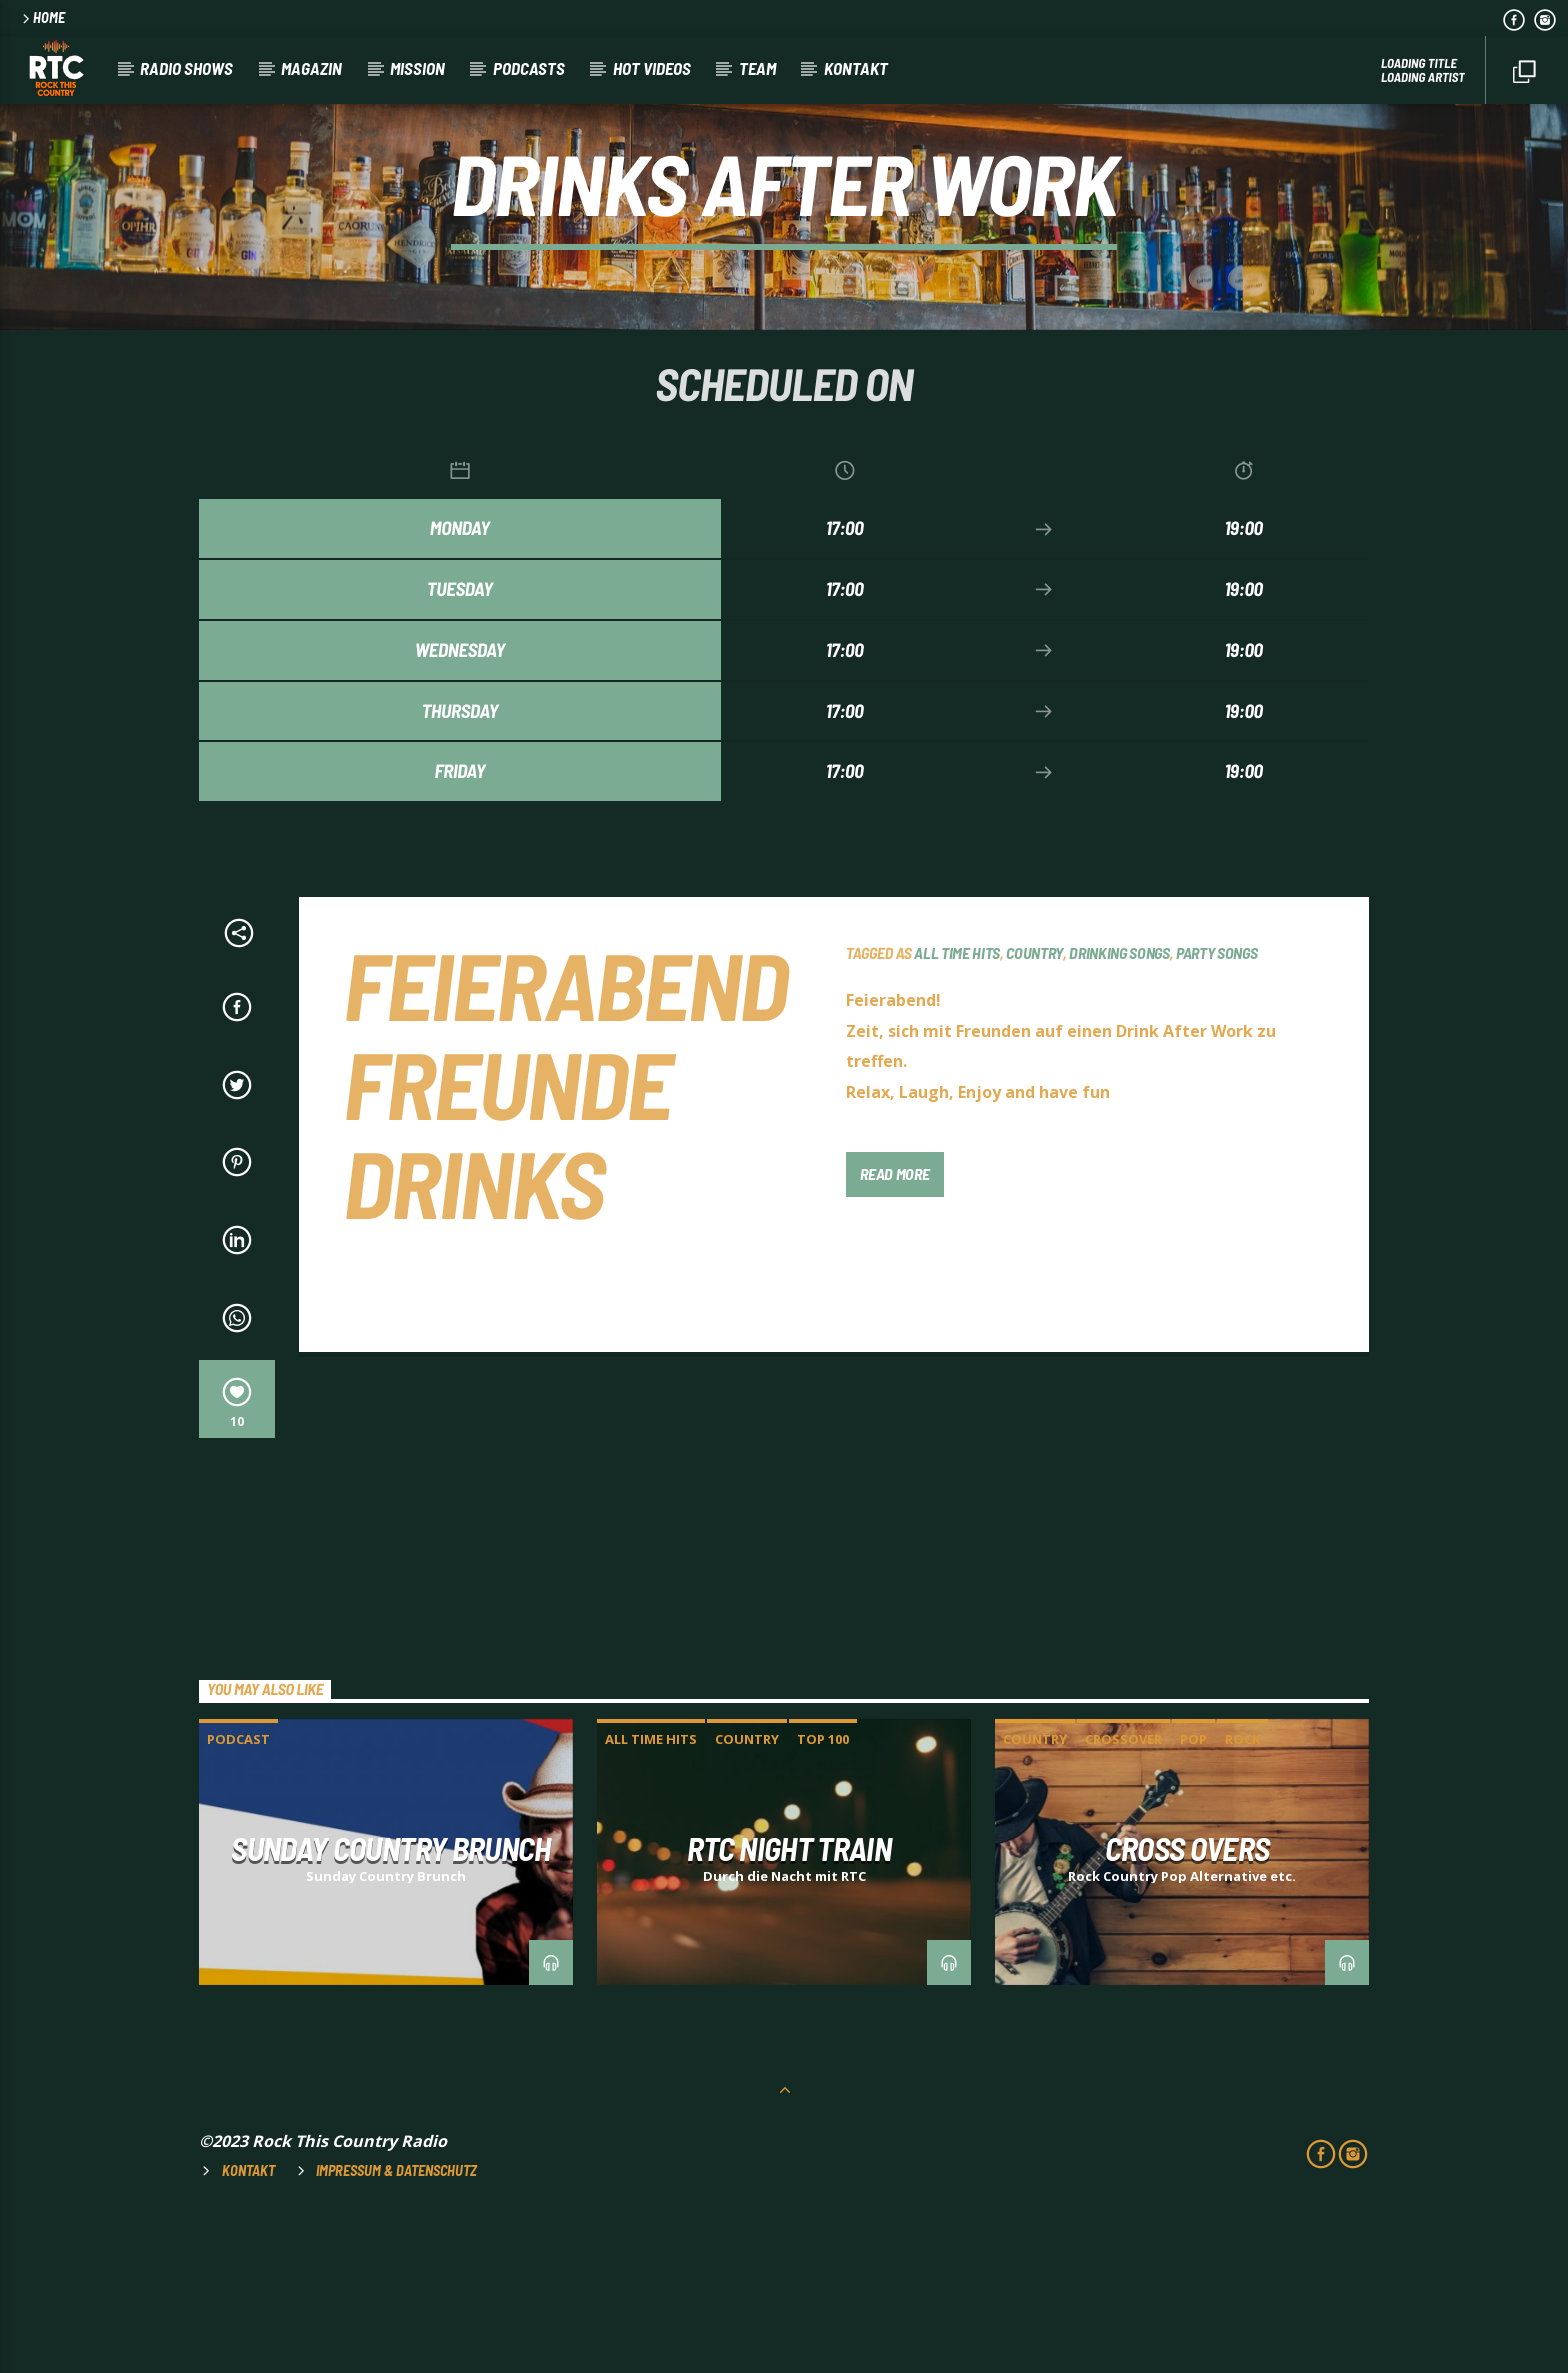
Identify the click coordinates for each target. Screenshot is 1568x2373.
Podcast (238, 1891)
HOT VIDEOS (652, 68)
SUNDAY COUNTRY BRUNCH (391, 2000)
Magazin (311, 68)
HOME (42, 17)
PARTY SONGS (1216, 1104)
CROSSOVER (1123, 1891)
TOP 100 (823, 1891)
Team (757, 68)
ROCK (1242, 1891)
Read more (894, 1325)
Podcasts (529, 68)
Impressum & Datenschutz (396, 2322)
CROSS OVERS (1187, 2000)
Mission (417, 68)
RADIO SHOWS (186, 68)
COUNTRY (1034, 1104)
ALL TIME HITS (957, 1104)
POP (1193, 1891)
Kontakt (856, 68)
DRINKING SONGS (1119, 1104)
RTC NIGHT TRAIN (789, 2000)
